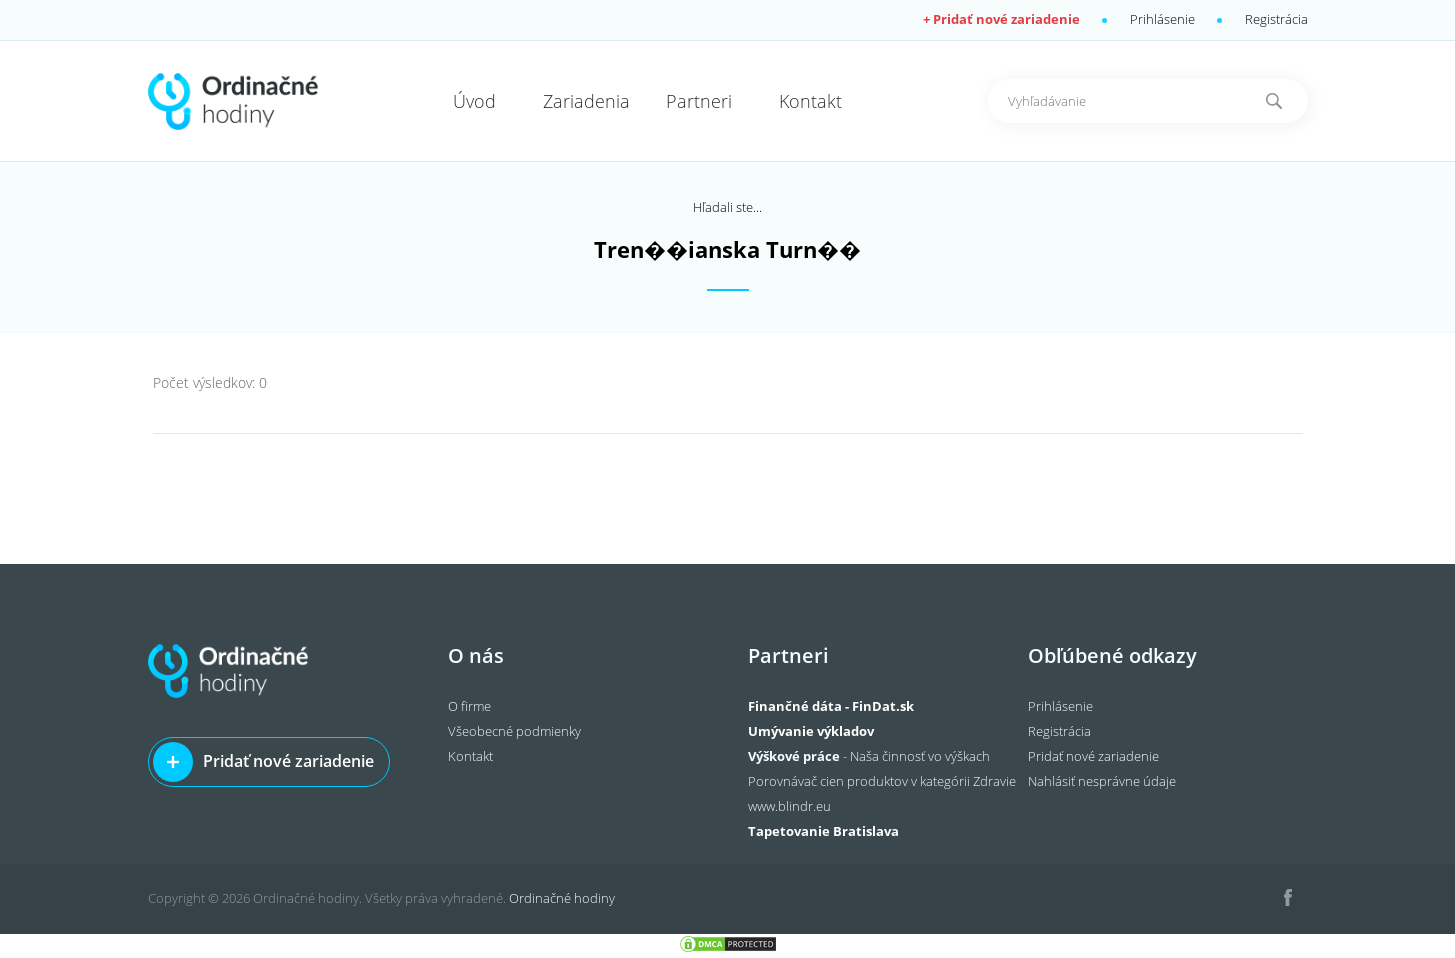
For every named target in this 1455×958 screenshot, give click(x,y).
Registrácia (1276, 19)
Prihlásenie (1162, 19)
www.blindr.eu (789, 806)
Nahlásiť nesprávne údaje (1102, 781)
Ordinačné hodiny (562, 898)
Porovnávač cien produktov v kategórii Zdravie (882, 781)
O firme (469, 706)
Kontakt (470, 756)
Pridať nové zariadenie (288, 761)
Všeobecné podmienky (514, 731)
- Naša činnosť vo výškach (869, 756)
